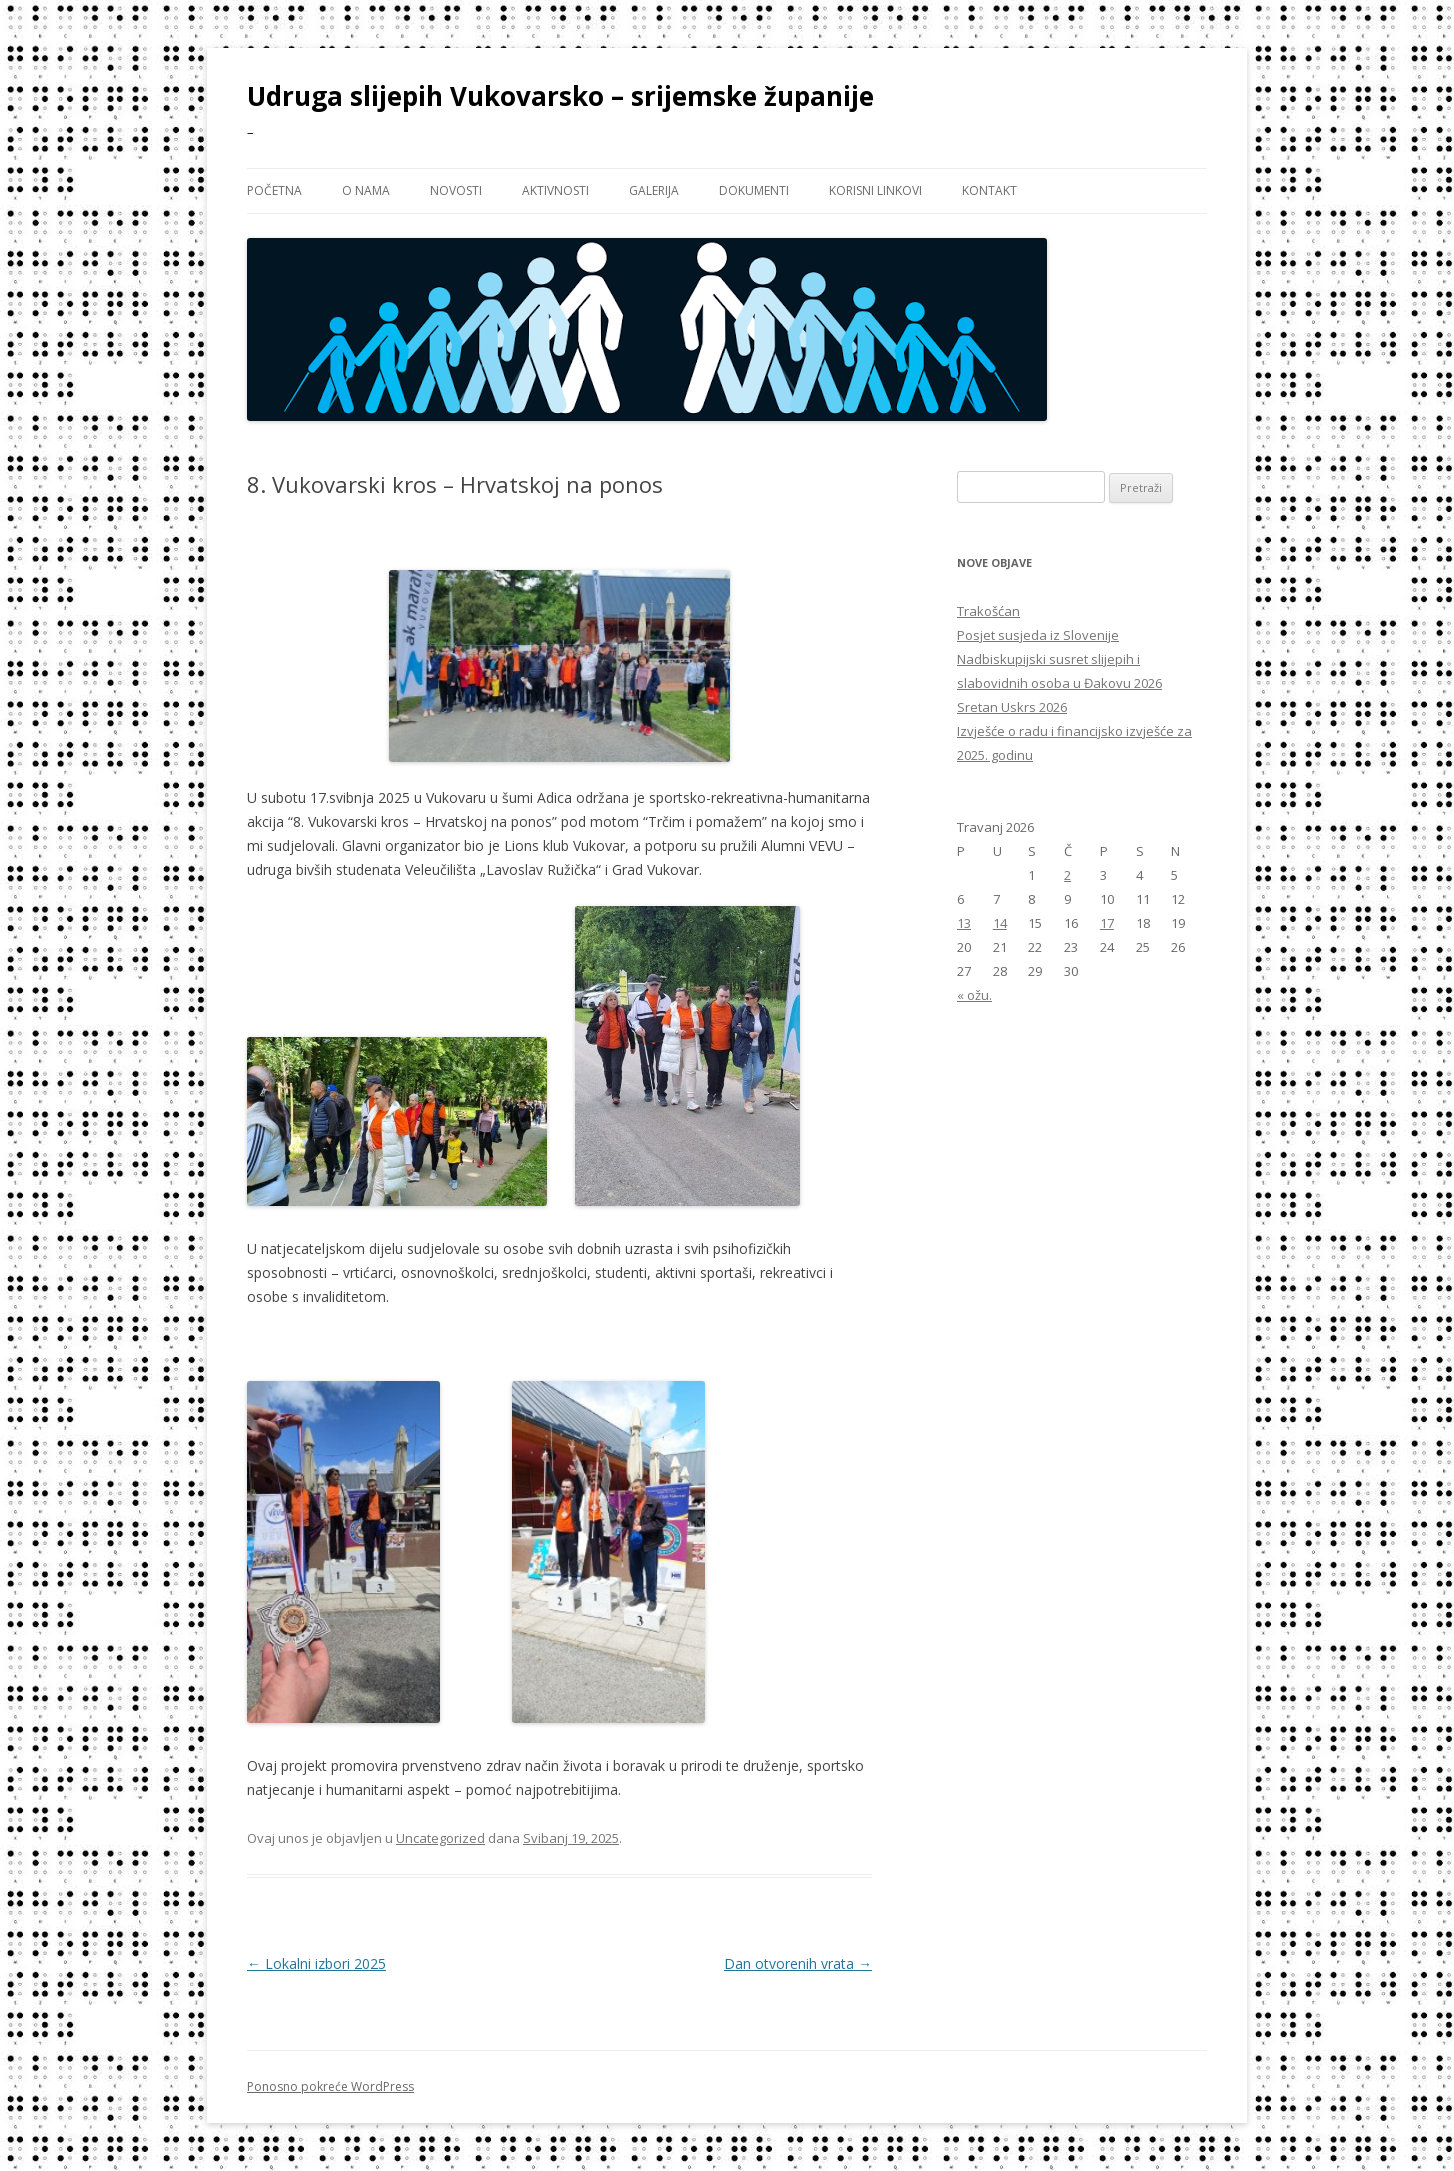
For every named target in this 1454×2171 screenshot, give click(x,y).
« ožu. (974, 995)
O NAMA (366, 190)
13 (964, 923)
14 (1000, 923)
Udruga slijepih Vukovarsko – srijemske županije (560, 96)
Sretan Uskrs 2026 (1012, 707)
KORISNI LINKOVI (875, 190)
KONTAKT (989, 190)
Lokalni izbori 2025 (316, 1963)
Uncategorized (440, 1838)
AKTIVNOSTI (555, 190)
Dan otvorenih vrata (798, 1963)
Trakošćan (988, 611)
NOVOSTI (456, 190)
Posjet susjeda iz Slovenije (1038, 635)
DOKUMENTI (754, 190)
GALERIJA (654, 190)
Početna (274, 190)
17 (1107, 923)
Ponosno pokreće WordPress (330, 2086)
